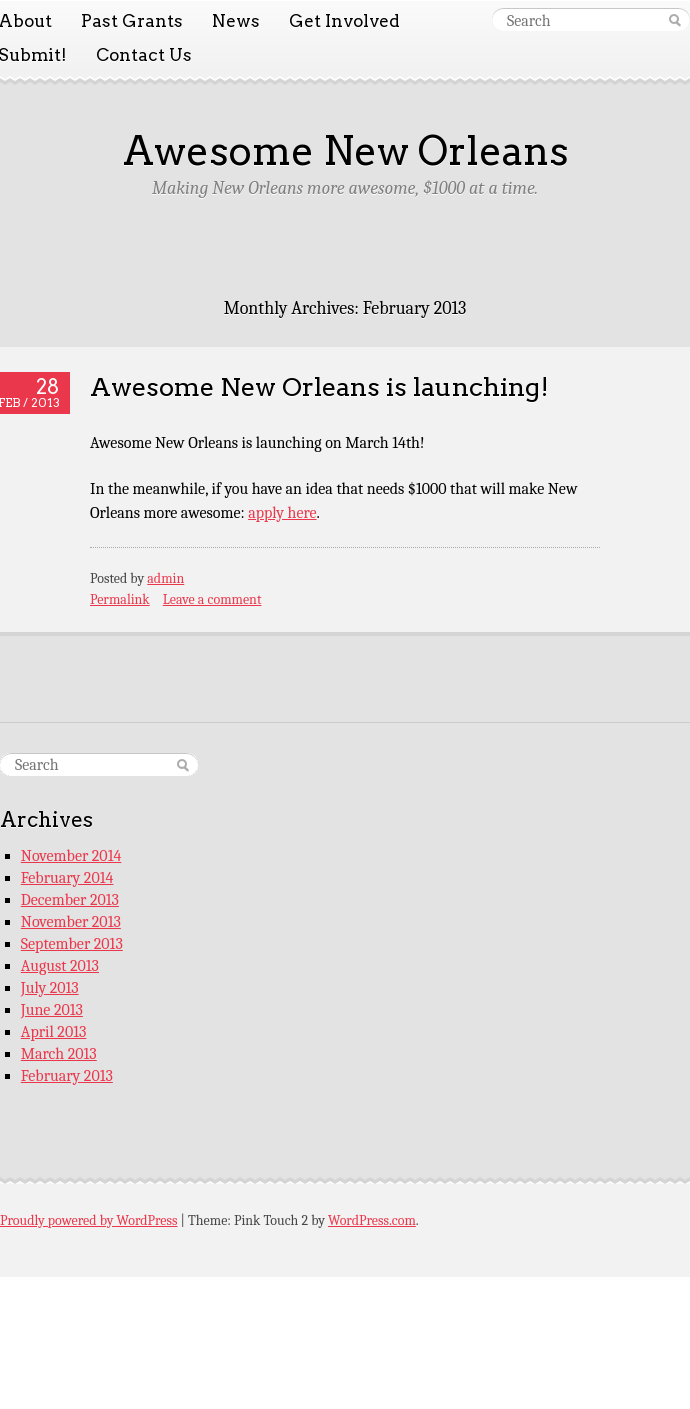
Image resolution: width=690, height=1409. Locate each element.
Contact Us (144, 55)
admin (165, 578)
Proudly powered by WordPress (88, 1220)
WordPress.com (372, 1220)
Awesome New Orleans (345, 151)
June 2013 (52, 1010)
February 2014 (67, 878)
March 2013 (59, 1054)
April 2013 (54, 1032)
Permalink (120, 599)
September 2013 (72, 944)
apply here (282, 513)
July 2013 (50, 988)
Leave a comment (212, 599)
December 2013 (70, 900)
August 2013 (60, 966)
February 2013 (67, 1076)
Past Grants (132, 21)
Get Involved (344, 21)
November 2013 (71, 922)
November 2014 (71, 856)
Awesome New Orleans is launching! (319, 386)
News (236, 21)
